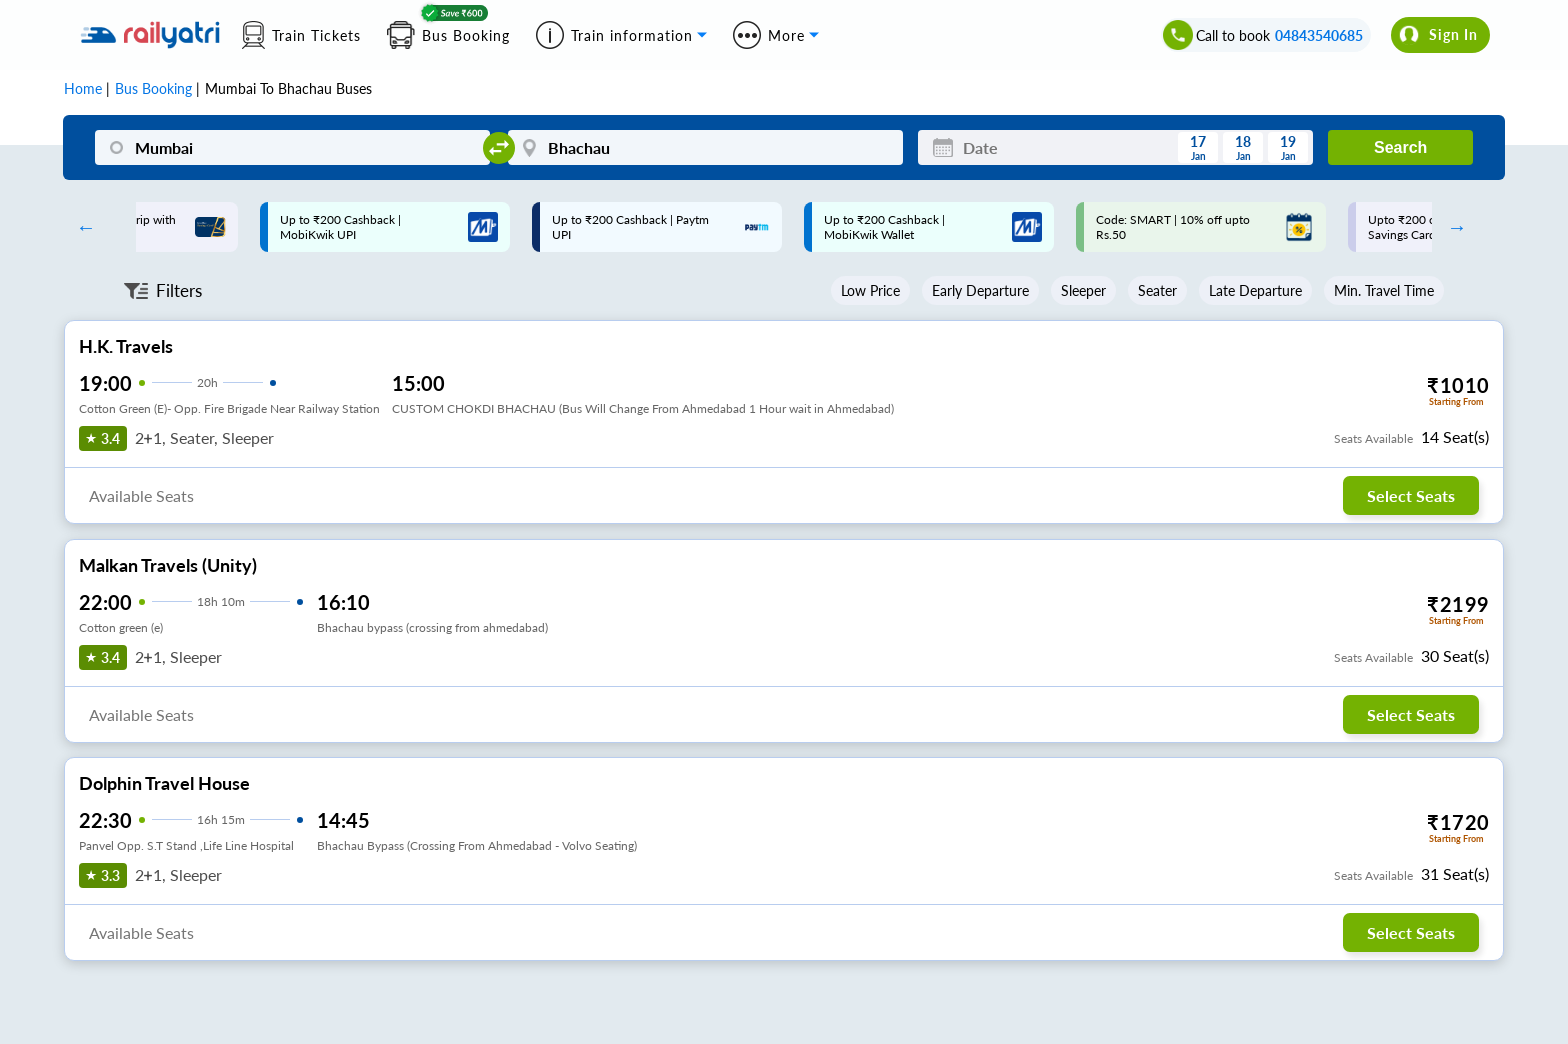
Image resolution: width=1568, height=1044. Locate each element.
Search (1400, 147)
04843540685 (1319, 35)
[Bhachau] (705, 147)
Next (1452, 227)
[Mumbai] (292, 147)
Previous (81, 227)
